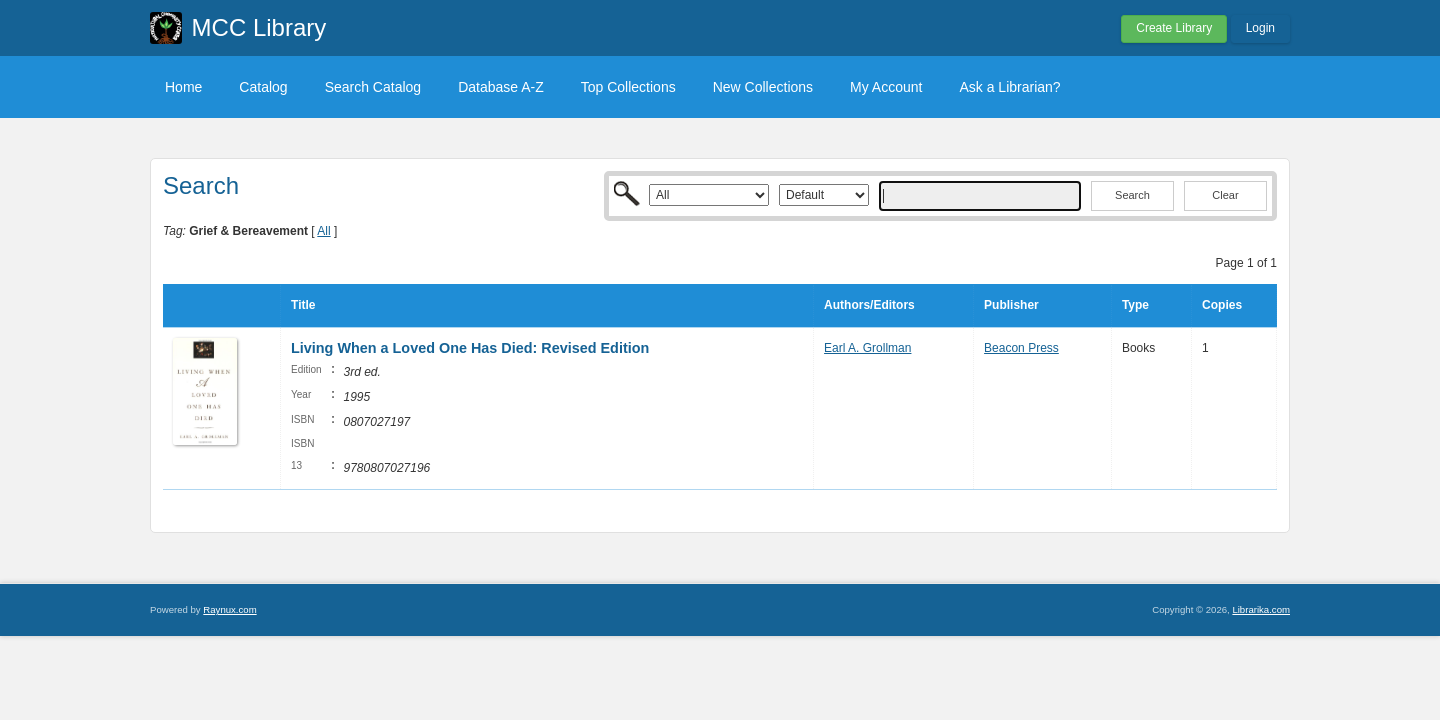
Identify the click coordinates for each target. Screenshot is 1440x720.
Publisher (1011, 305)
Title (303, 305)
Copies (1222, 305)
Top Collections (628, 87)
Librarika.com (1261, 609)
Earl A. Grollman (867, 348)
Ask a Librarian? (1009, 87)
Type (1135, 305)
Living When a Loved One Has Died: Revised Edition (470, 348)
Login (1260, 28)
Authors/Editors (869, 305)
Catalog (263, 87)
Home (183, 87)
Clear (1225, 195)
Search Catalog (373, 87)
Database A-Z (501, 87)
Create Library (1174, 28)
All (323, 231)
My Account (886, 87)
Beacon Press (1021, 348)
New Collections (763, 87)
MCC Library (259, 27)
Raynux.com (229, 609)
